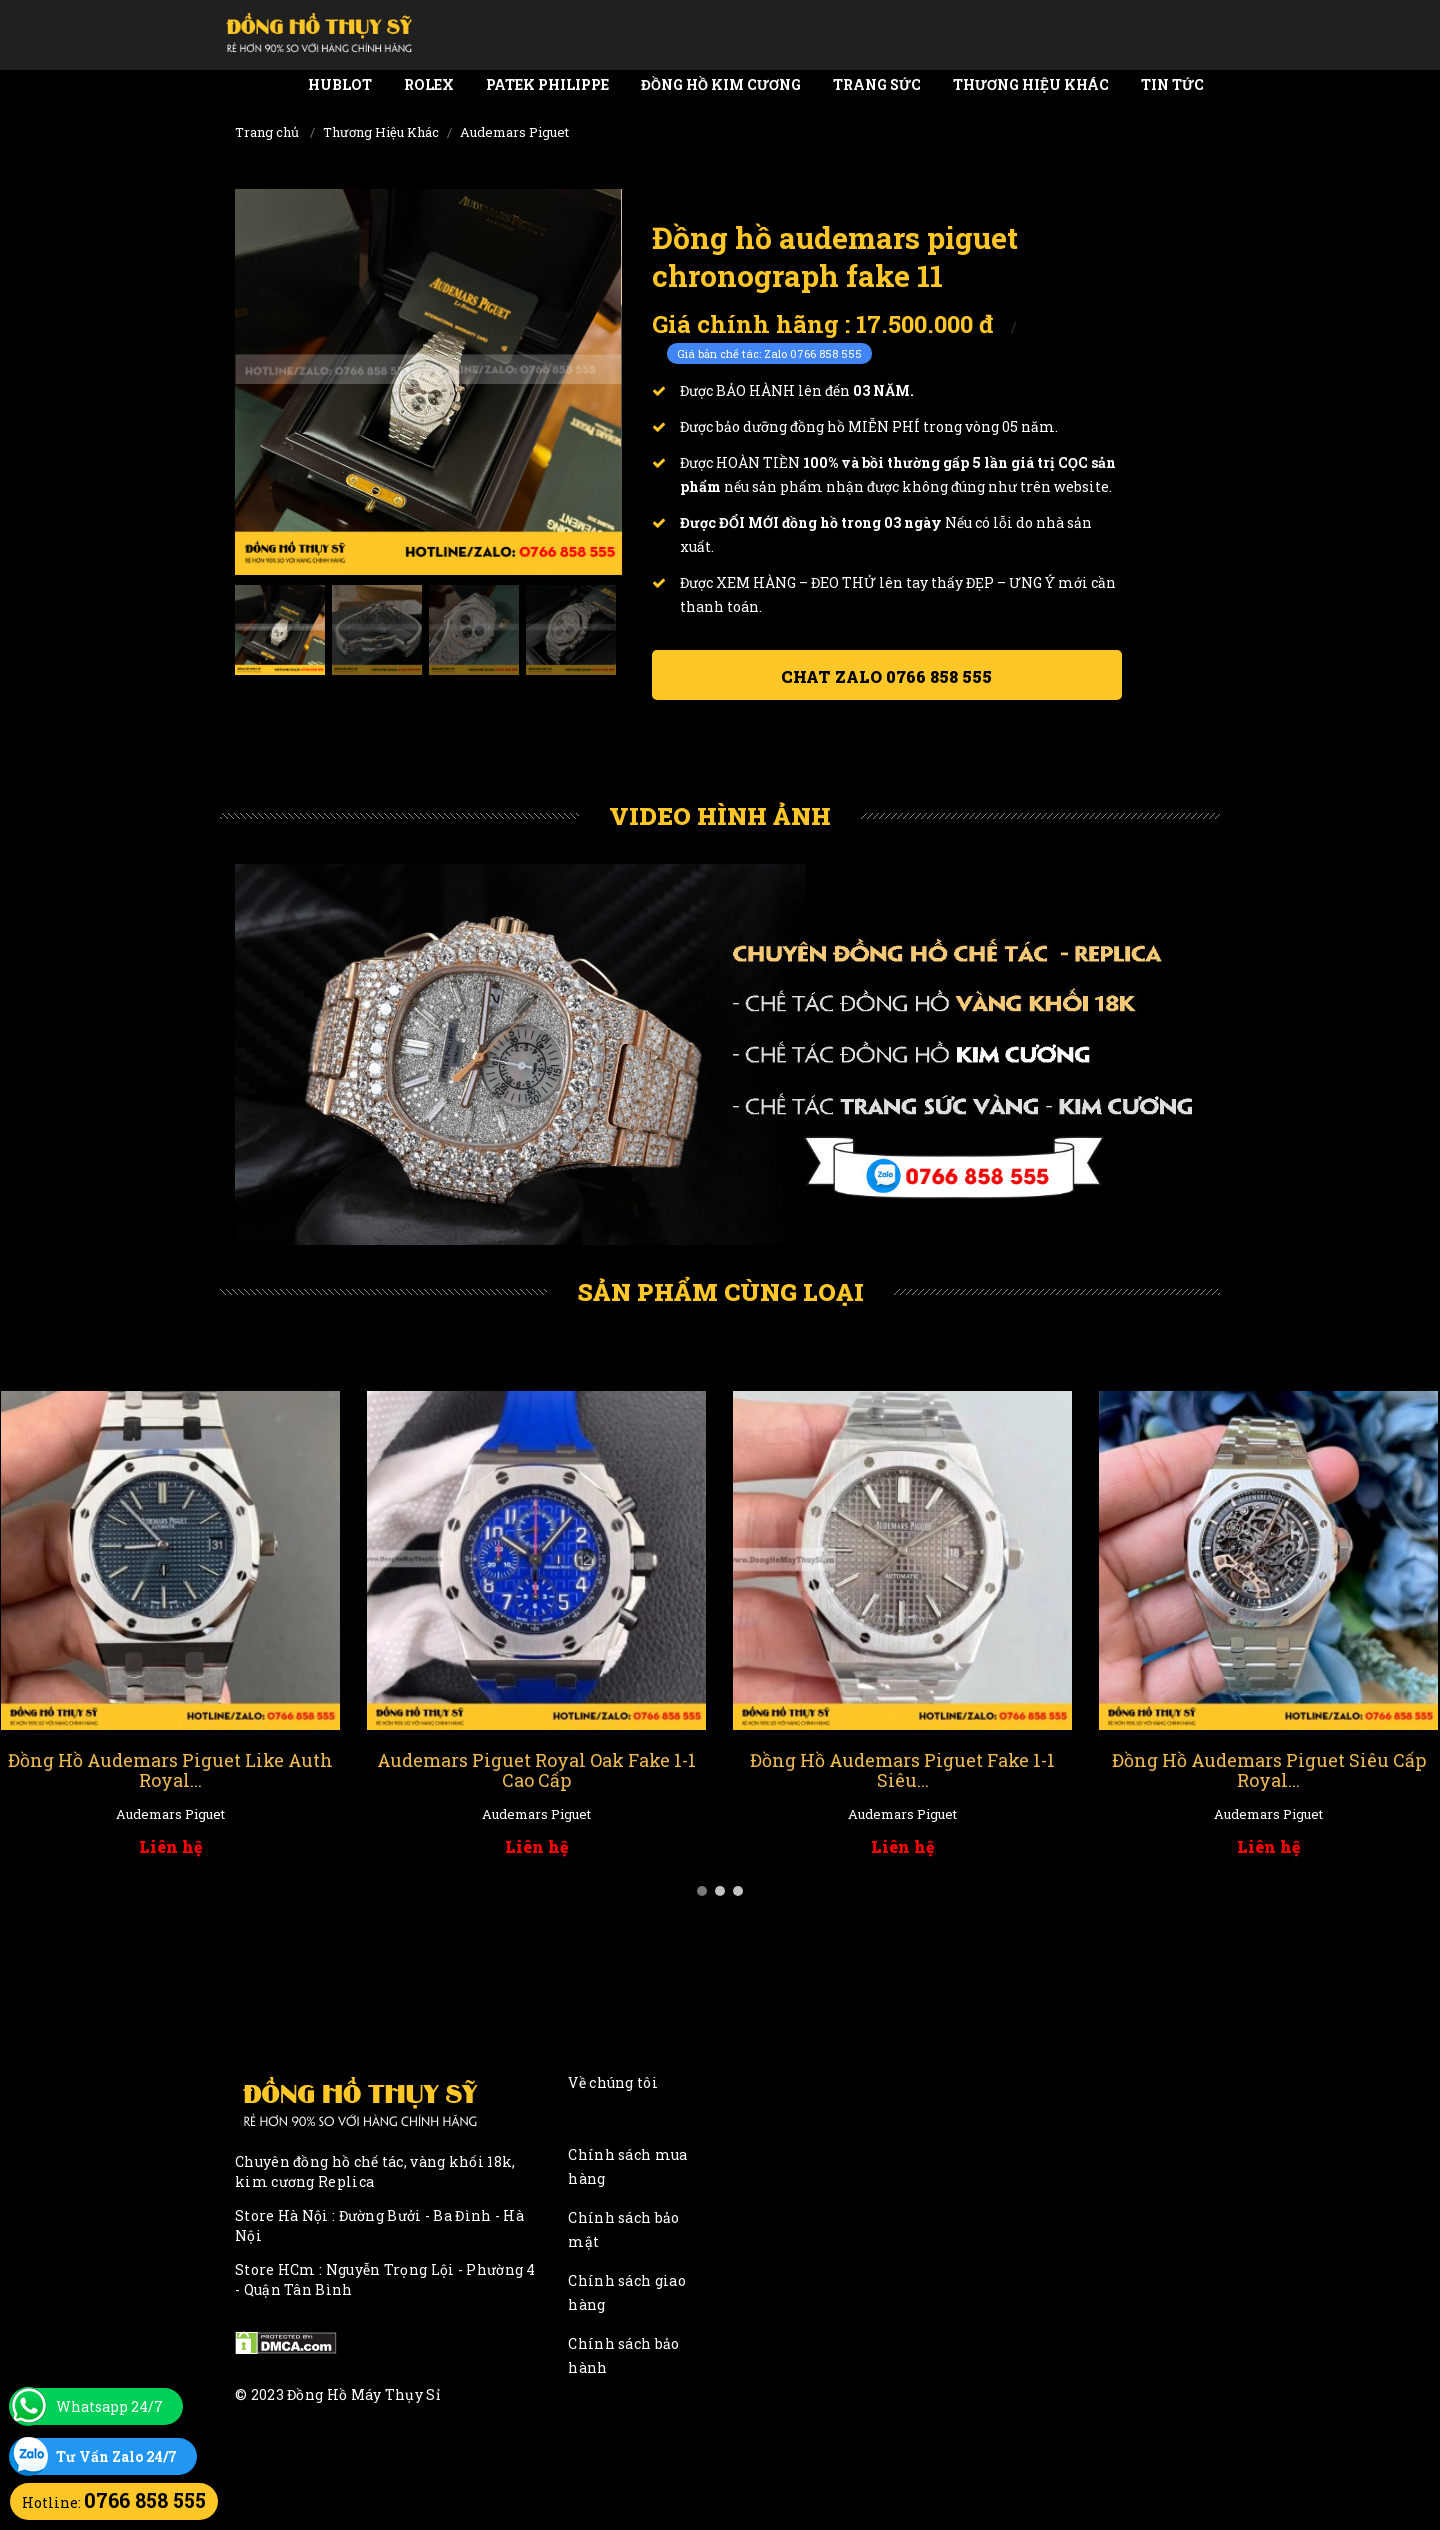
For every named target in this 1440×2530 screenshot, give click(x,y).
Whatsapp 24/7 (109, 2406)
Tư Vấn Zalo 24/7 (116, 2456)
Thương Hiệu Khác (1031, 84)
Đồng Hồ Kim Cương (721, 84)
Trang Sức (877, 84)
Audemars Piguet (514, 132)
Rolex (429, 84)
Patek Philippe (547, 84)
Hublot (340, 84)
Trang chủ (267, 132)
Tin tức (1172, 84)
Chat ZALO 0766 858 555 (886, 676)
